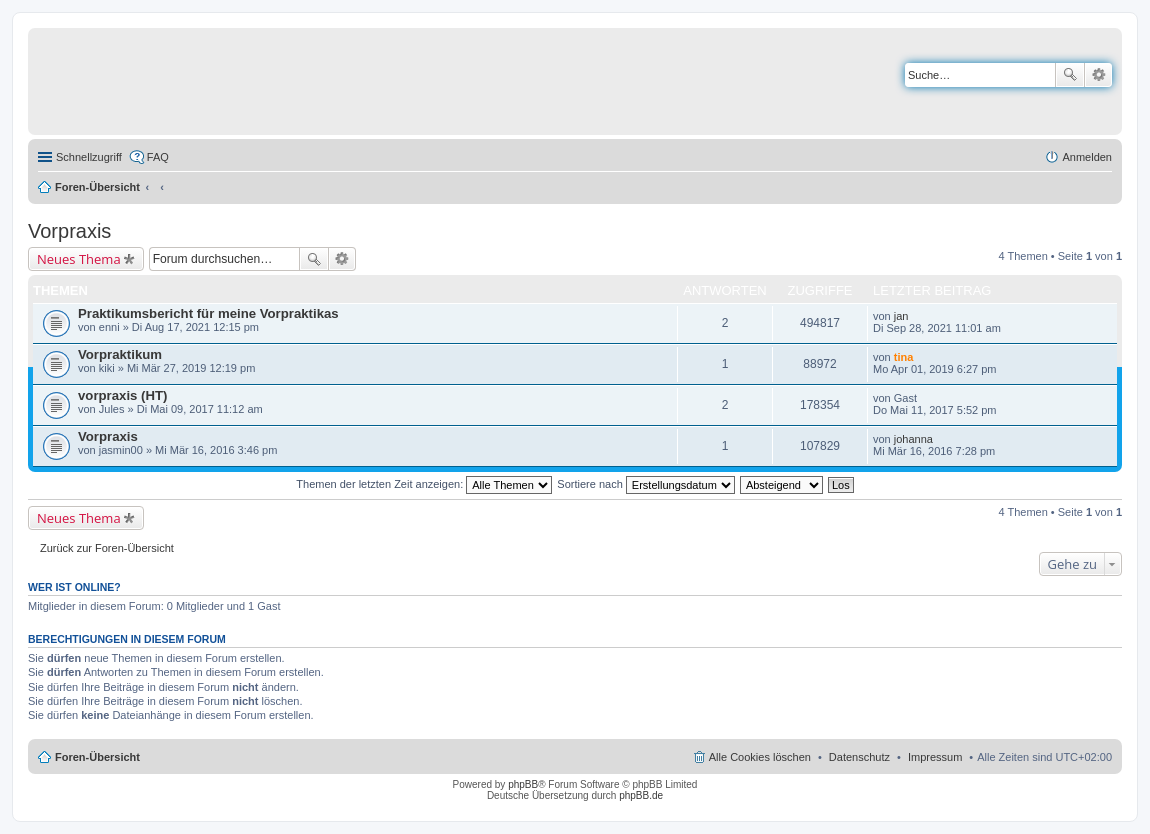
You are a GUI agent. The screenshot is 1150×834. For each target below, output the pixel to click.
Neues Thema (79, 259)
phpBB (523, 784)
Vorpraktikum (120, 354)
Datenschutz (859, 757)
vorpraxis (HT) (122, 395)
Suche (1070, 75)
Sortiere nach (645, 484)
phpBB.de (641, 795)
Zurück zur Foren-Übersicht (107, 548)
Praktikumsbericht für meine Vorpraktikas (208, 313)
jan (901, 316)
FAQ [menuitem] (158, 157)
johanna (913, 439)
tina (904, 357)
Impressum (935, 757)
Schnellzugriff (89, 157)
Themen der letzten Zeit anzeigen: (424, 484)
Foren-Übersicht (97, 187)
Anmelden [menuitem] (1087, 157)
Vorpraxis (69, 231)
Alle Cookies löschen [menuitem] (760, 757)
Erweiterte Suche (1098, 75)
